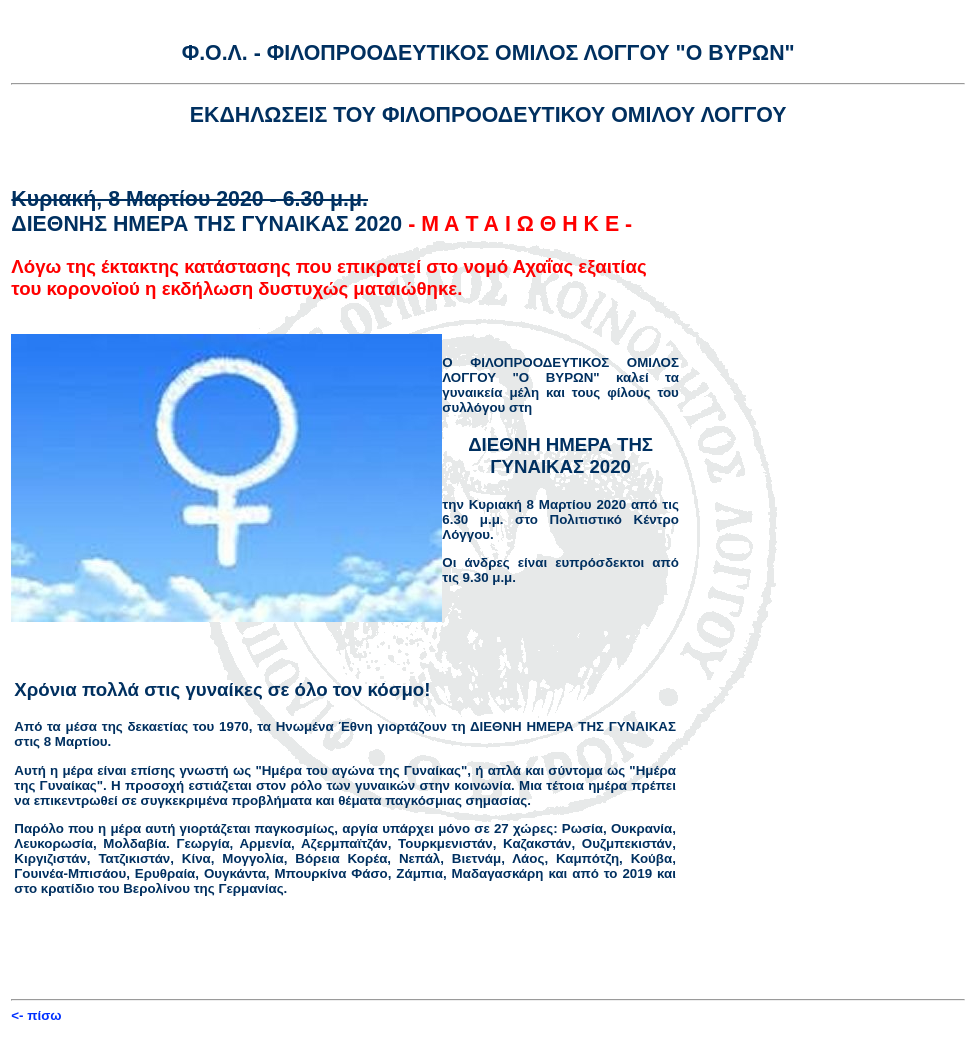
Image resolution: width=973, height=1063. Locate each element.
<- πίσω (36, 1015)
